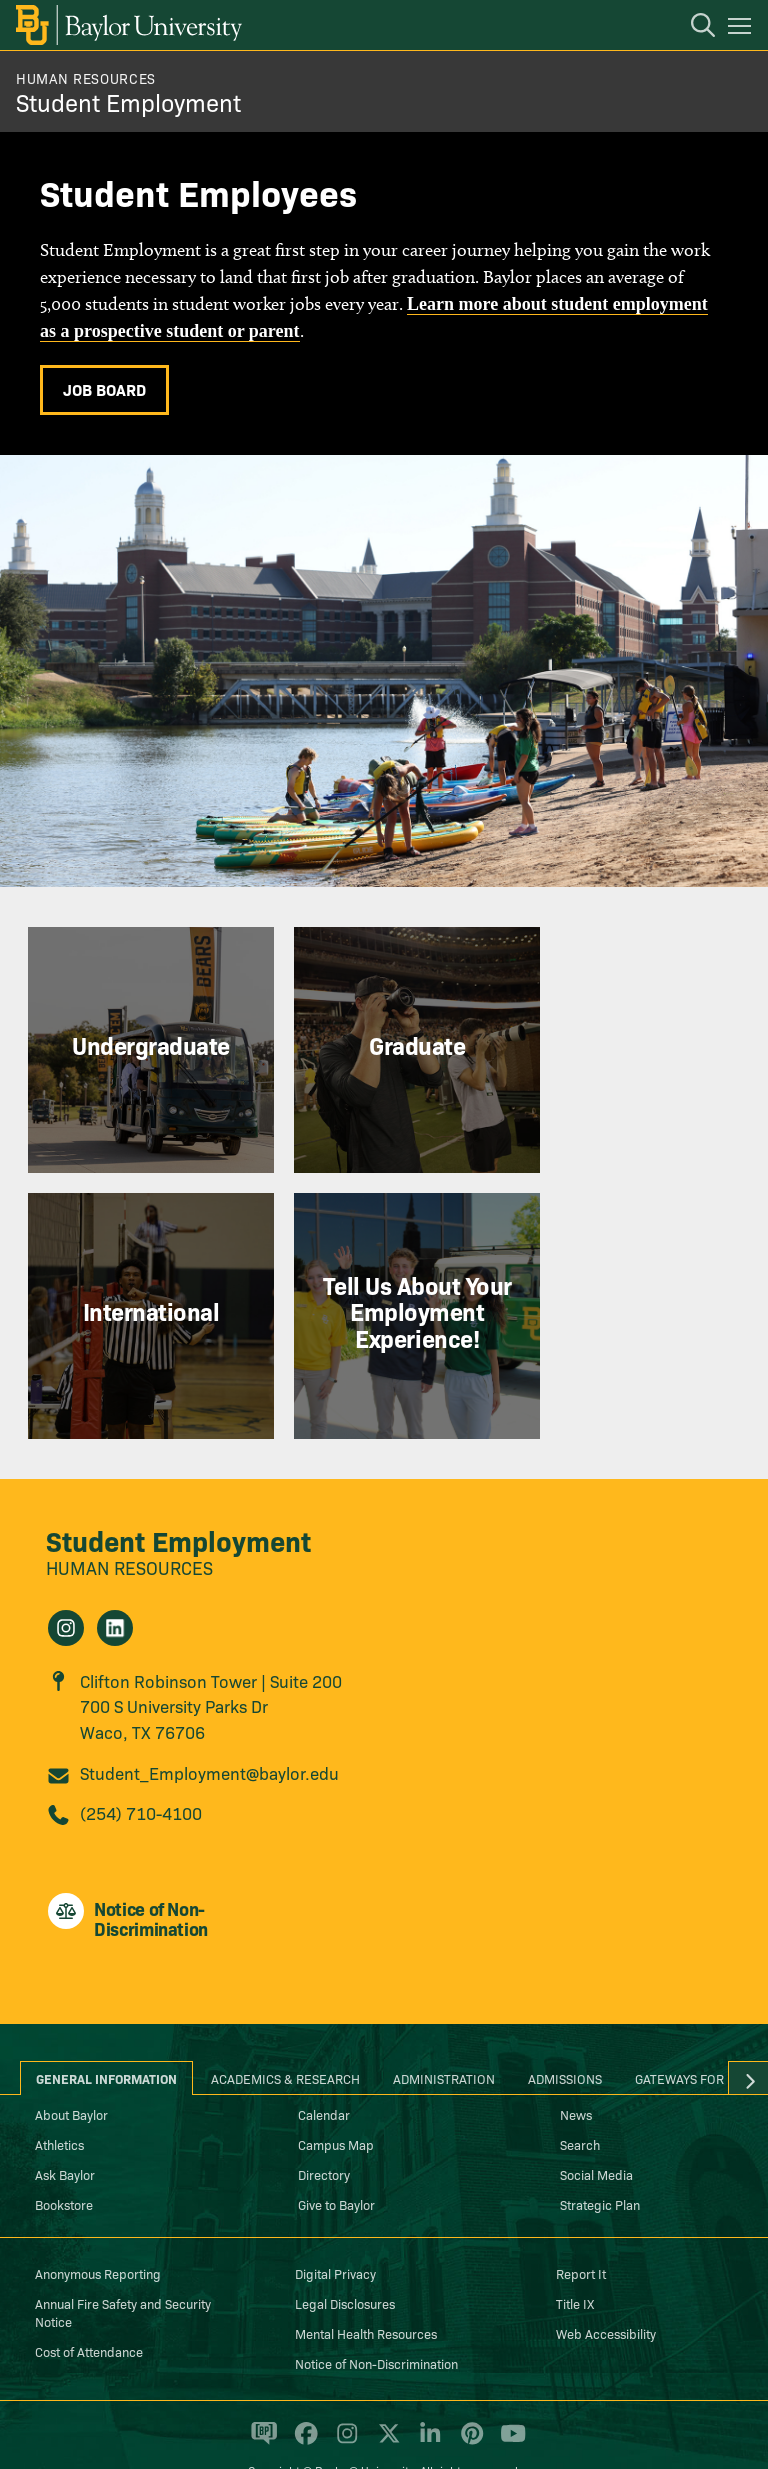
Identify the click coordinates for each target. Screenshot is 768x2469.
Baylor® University (364, 2421)
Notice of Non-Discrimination (376, 2314)
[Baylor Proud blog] (260, 2393)
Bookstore (64, 2155)
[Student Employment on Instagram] (66, 1579)
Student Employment (128, 101)
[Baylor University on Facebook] (302, 2393)
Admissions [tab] (565, 2029)
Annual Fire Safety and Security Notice (123, 2263)
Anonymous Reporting (98, 2224)
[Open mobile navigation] (742, 29)
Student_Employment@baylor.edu (209, 1723)
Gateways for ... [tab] (687, 2029)
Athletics (59, 2095)
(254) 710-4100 (141, 1762)
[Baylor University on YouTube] (508, 2393)
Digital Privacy (335, 2224)
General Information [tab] (106, 2029)
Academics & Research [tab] (285, 2029)
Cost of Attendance (89, 2302)
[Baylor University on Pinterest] (468, 2393)
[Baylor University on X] (385, 2393)
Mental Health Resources (366, 2284)
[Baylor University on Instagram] (343, 2393)
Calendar (324, 2065)
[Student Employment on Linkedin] (115, 1579)
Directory (324, 2125)
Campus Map (336, 2095)
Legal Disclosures (345, 2254)
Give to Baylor (336, 2155)
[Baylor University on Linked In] (426, 2393)
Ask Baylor (65, 2125)
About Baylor (71, 2065)
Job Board (104, 389)
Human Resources (86, 78)
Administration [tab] (444, 2029)
